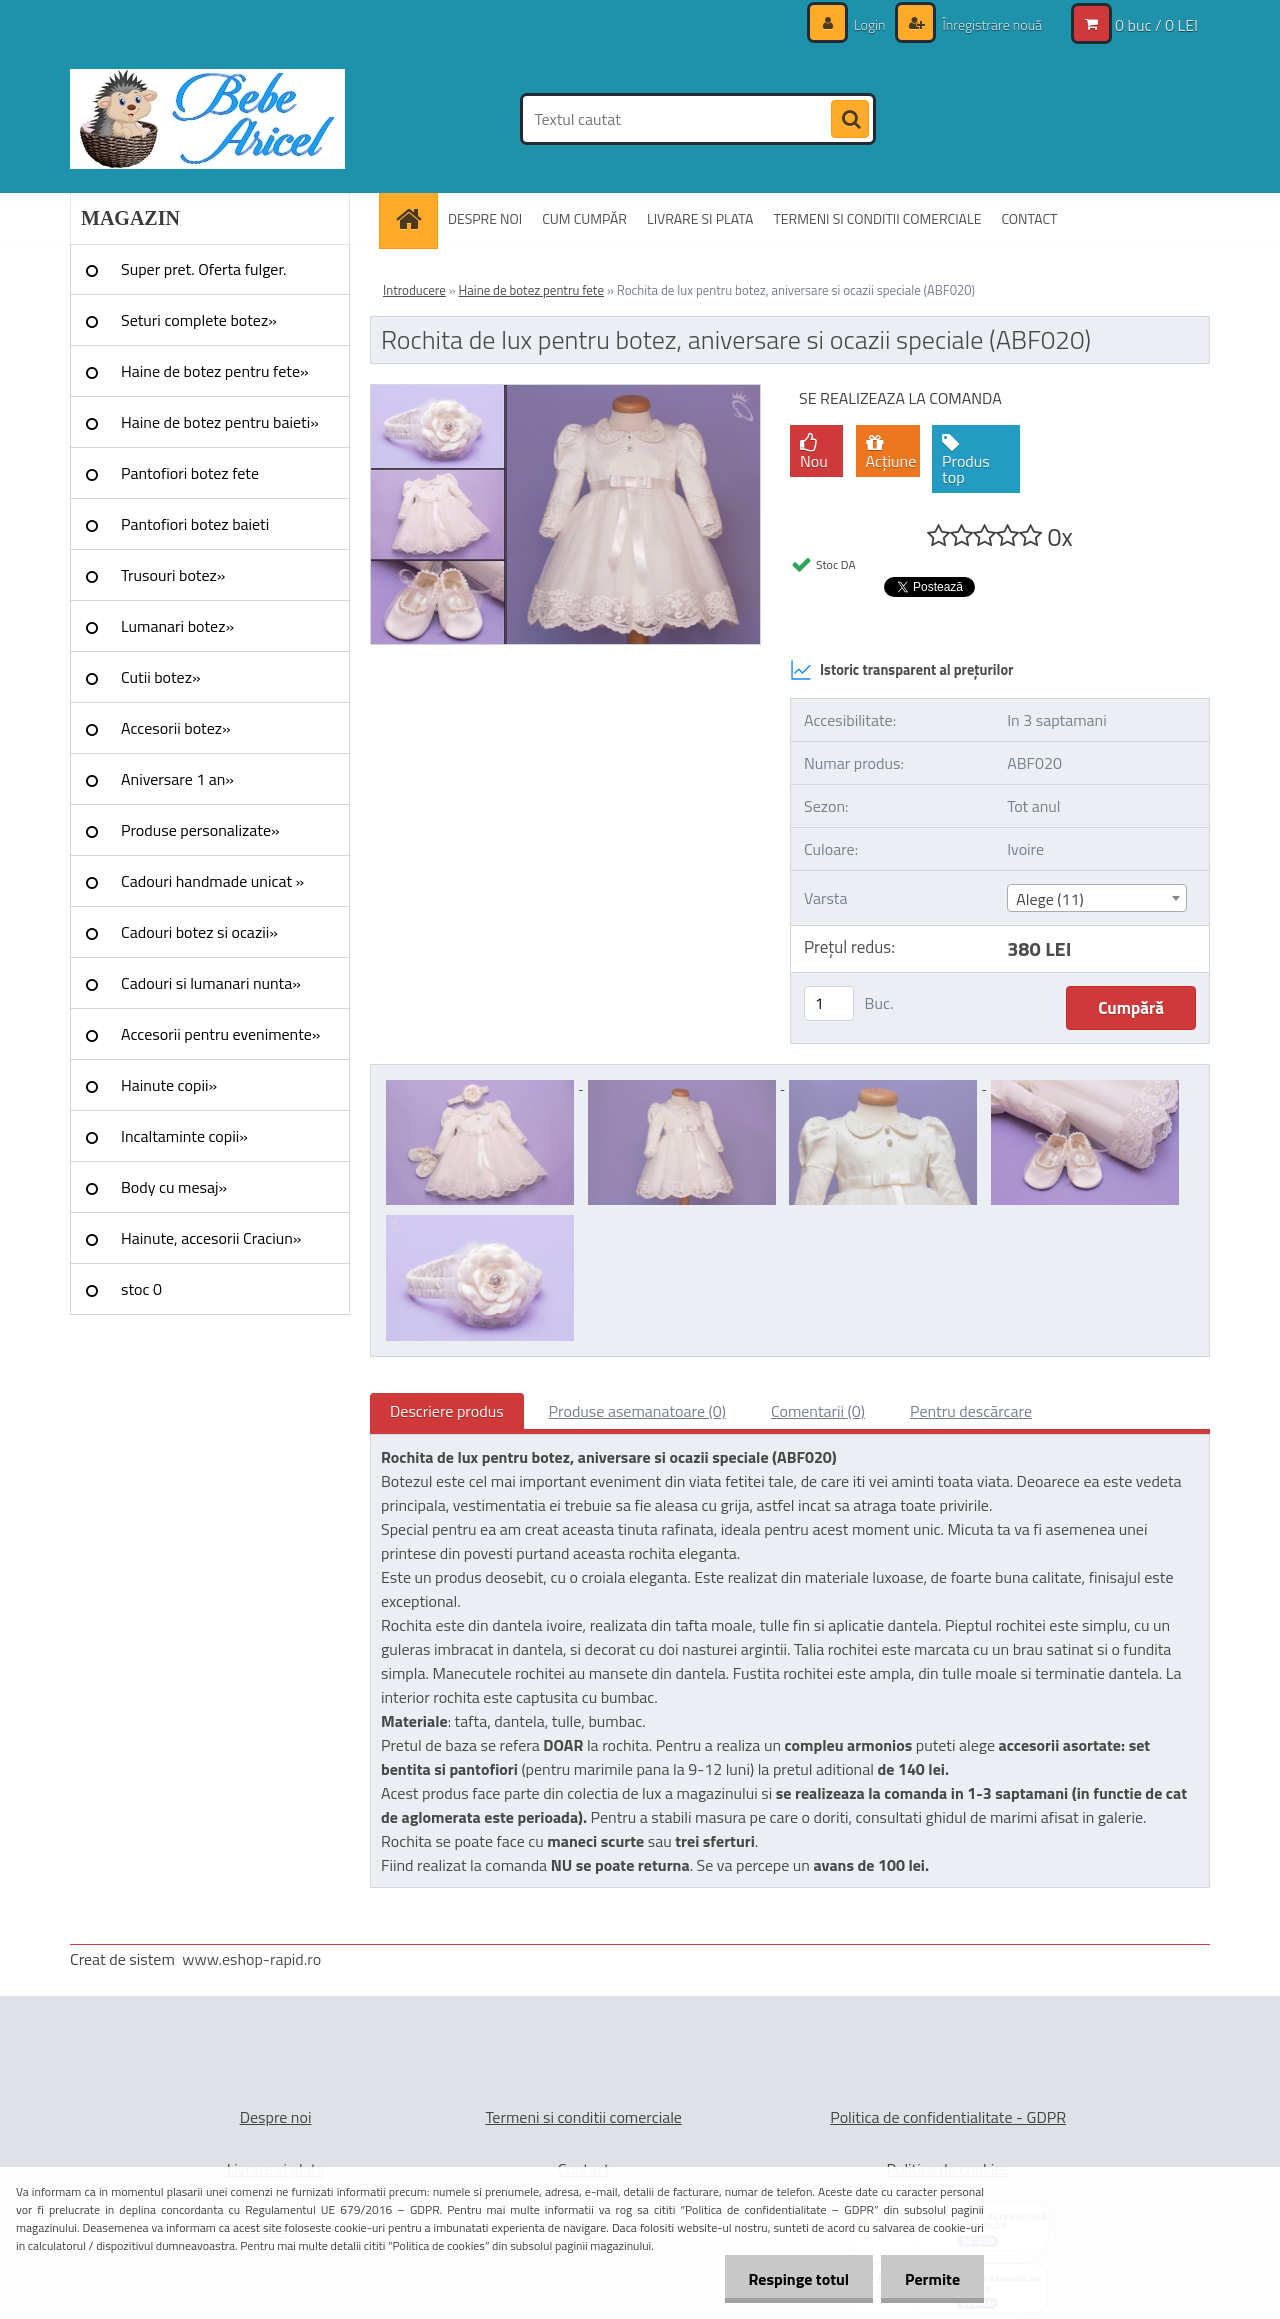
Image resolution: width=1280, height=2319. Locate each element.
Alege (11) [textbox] (1050, 899)
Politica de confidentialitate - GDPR (948, 2117)
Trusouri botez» (173, 575)
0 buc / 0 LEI (1156, 25)
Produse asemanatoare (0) (637, 1411)
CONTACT (1029, 218)
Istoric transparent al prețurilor (901, 670)
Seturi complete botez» (199, 320)
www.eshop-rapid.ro (251, 1959)
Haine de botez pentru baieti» (220, 422)
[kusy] (829, 1003)
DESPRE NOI (485, 218)
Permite (931, 2279)
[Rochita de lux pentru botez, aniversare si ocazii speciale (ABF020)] (565, 393)
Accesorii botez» (176, 728)
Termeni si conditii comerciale (583, 2117)
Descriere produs (447, 1411)
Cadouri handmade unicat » (212, 881)
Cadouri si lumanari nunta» (211, 983)
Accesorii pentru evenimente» (220, 1034)
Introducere (414, 290)
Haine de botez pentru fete (531, 290)
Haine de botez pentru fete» (215, 371)
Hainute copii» (169, 1085)
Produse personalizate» (200, 830)
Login (870, 24)
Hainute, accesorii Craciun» (211, 1238)
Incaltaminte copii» (184, 1136)
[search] (850, 120)
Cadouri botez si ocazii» (199, 932)
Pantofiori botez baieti (195, 524)
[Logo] (207, 119)
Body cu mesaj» (174, 1187)
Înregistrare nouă (990, 24)
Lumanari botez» (177, 626)
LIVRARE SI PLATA (700, 218)
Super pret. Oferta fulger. (204, 269)
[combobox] (1096, 898)
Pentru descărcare (971, 1411)
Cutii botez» (161, 677)
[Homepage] (415, 218)
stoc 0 (141, 1289)
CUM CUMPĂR (584, 218)
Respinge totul (795, 2279)
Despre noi (276, 2117)
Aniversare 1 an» (177, 779)
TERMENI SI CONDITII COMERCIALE (877, 218)
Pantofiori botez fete (190, 473)
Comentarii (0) (818, 1411)
